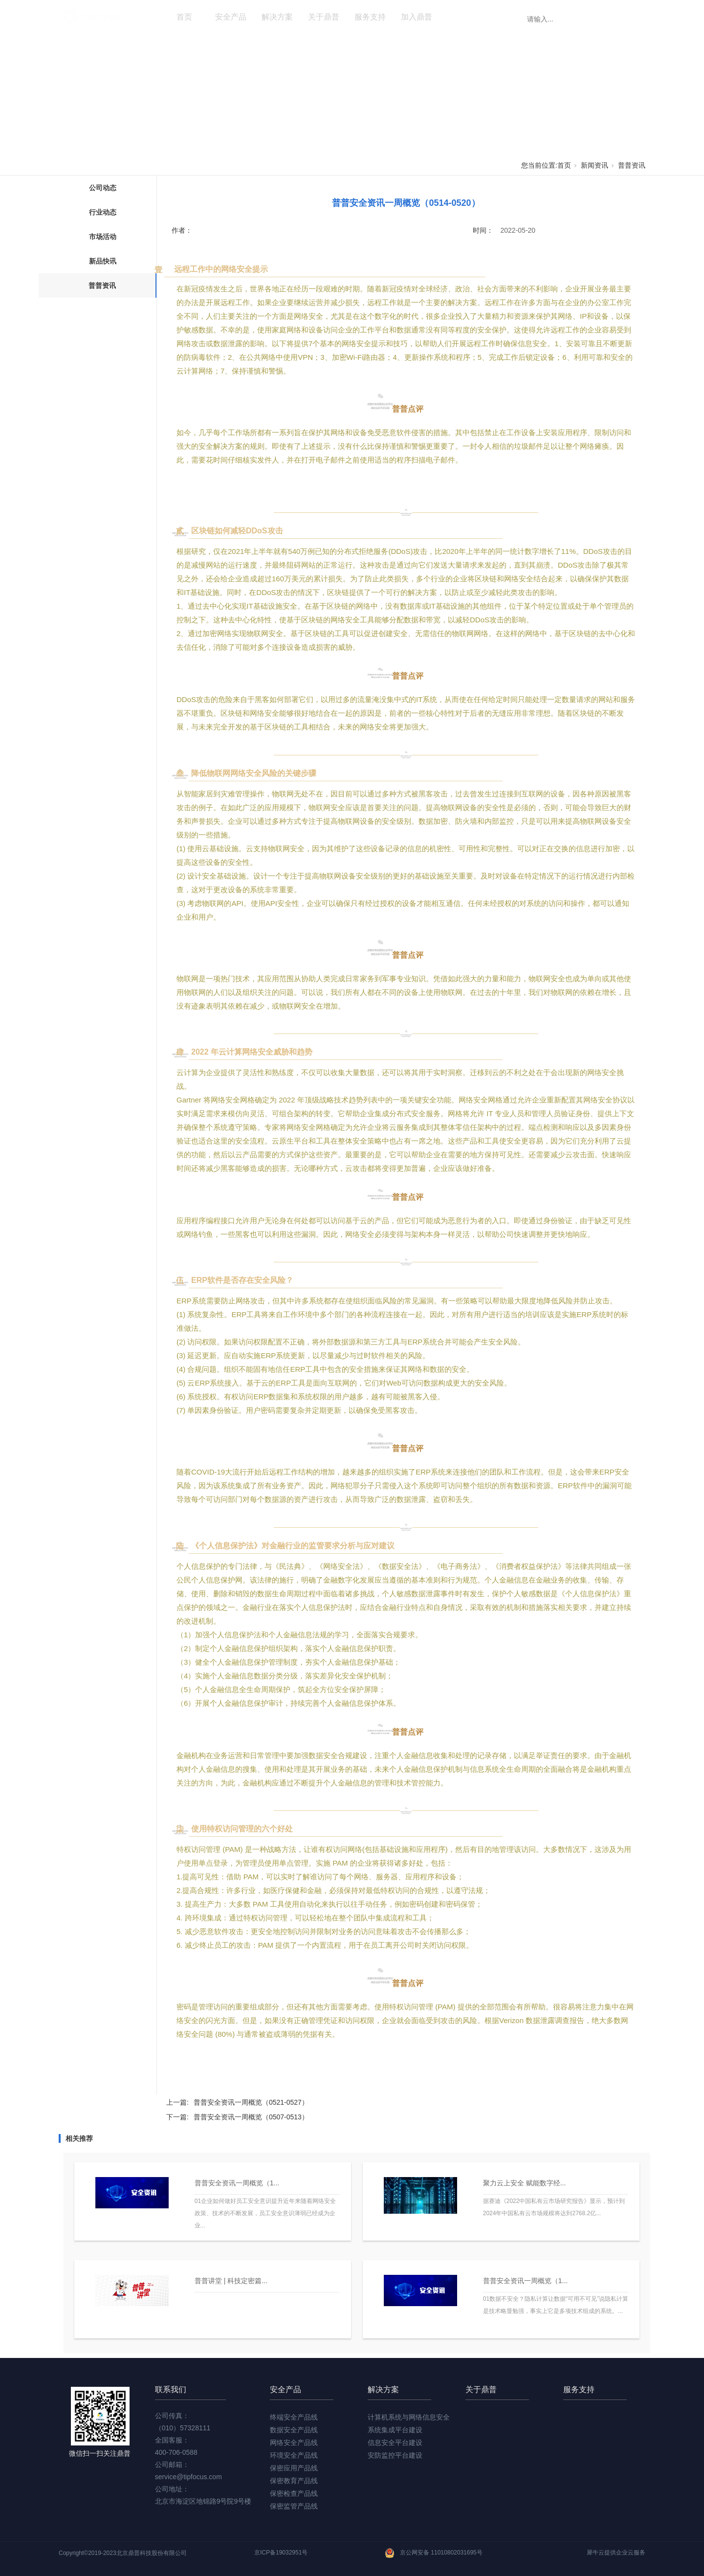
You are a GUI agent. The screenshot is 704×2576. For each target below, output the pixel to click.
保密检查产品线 (294, 2493)
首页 (184, 17)
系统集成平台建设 (395, 2430)
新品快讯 (102, 261)
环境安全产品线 (294, 2455)
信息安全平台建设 (395, 2442)
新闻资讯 (463, 17)
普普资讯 (631, 165)
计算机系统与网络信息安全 (409, 2417)
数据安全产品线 (294, 2430)
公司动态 (102, 188)
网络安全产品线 (294, 2442)
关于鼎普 (323, 17)
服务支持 (370, 17)
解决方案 (277, 17)
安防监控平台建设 (395, 2455)
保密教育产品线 (294, 2481)
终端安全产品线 (294, 2417)
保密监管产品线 (294, 2506)
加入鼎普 (416, 17)
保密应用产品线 (294, 2468)
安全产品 (230, 17)
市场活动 (102, 237)
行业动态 (102, 212)
